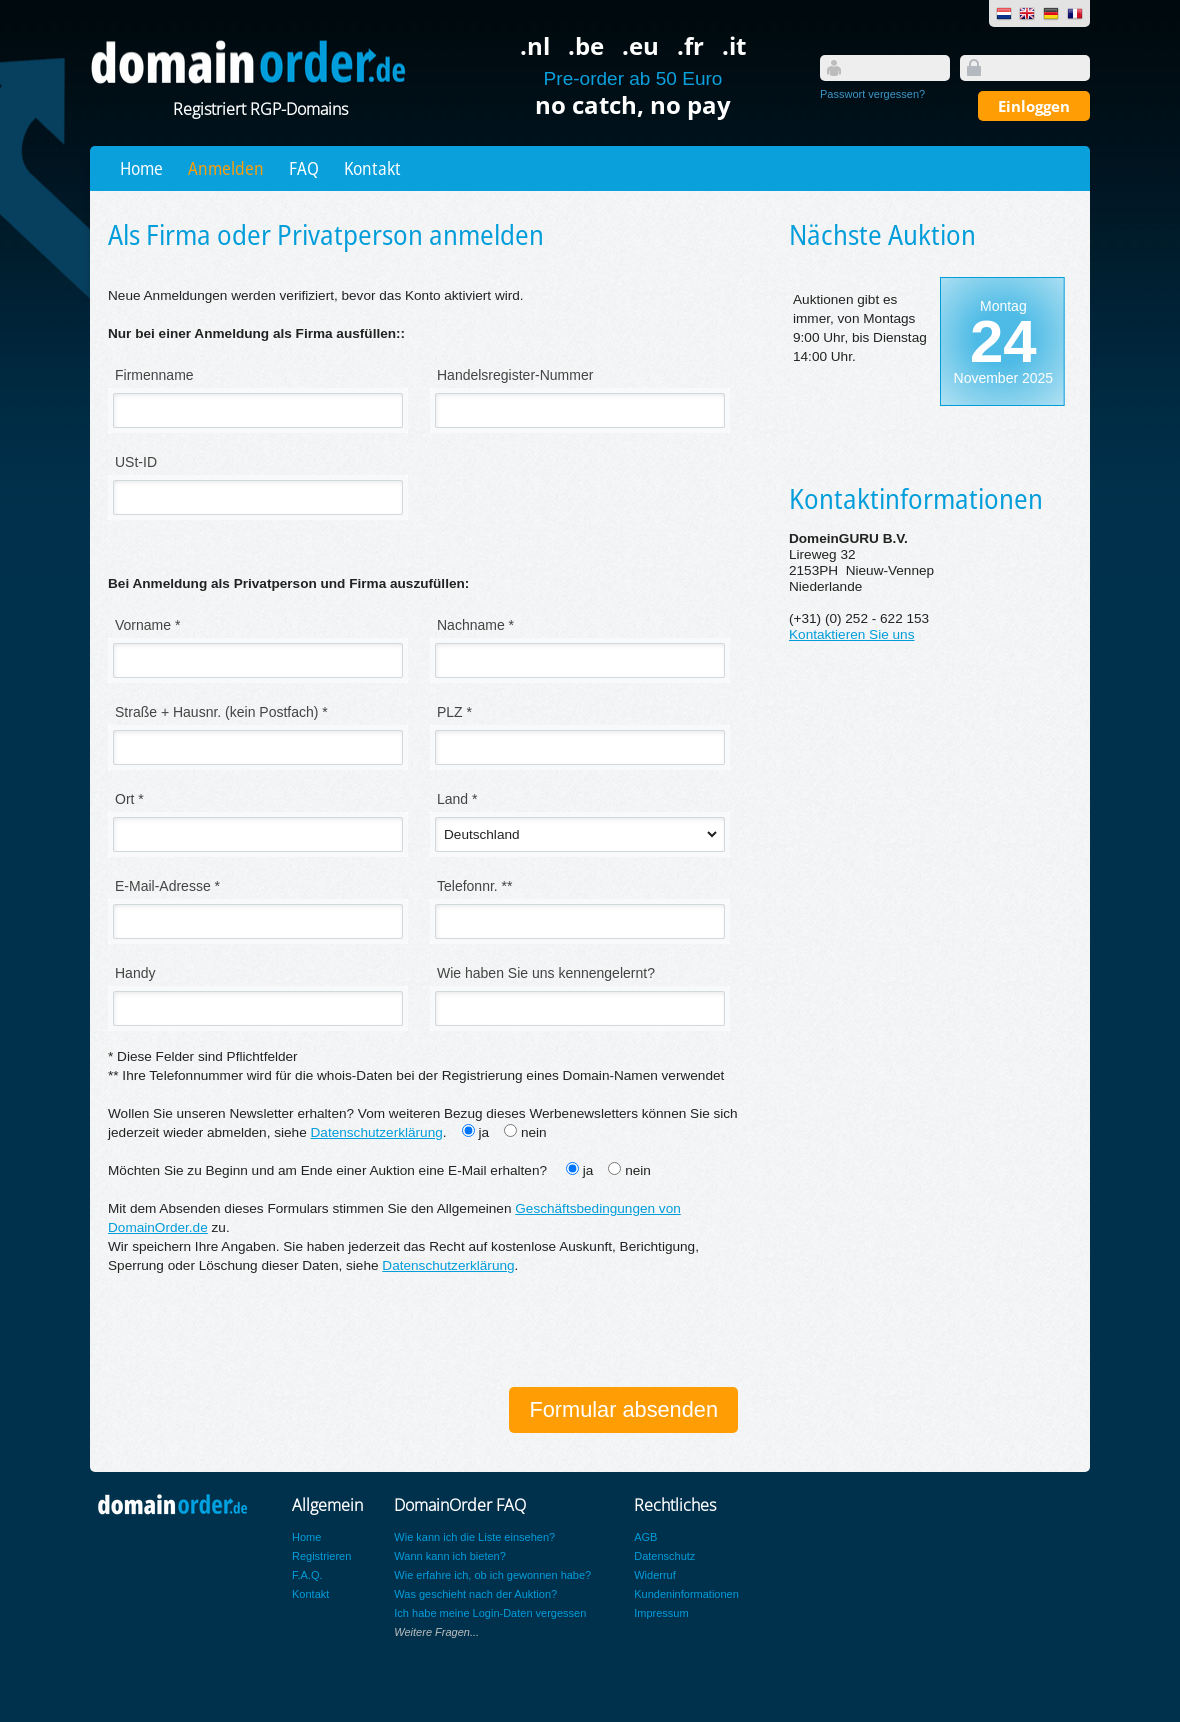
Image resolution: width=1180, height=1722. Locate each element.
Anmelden (226, 168)
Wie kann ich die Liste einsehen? (474, 1537)
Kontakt (372, 168)
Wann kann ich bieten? (450, 1556)
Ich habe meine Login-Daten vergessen (490, 1613)
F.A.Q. (307, 1575)
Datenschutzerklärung (377, 1132)
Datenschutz (664, 1556)
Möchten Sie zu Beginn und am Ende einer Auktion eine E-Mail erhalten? (329, 1170)
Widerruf (655, 1575)
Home (141, 168)
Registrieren (321, 1556)
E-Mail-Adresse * (167, 886)
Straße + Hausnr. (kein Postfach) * (221, 712)
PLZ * (454, 712)
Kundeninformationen (686, 1594)
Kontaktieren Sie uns (851, 634)
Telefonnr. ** (475, 886)
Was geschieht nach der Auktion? (475, 1594)
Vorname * (147, 625)
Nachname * (475, 625)
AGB (645, 1537)
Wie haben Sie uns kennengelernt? (546, 973)
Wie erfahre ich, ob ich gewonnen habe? (492, 1575)
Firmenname (154, 375)
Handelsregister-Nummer (515, 375)
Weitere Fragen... (436, 1632)
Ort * (129, 799)
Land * (457, 799)
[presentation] (260, 1333)
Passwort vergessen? (872, 94)
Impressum (661, 1613)
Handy (135, 973)
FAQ (304, 168)
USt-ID (136, 462)
